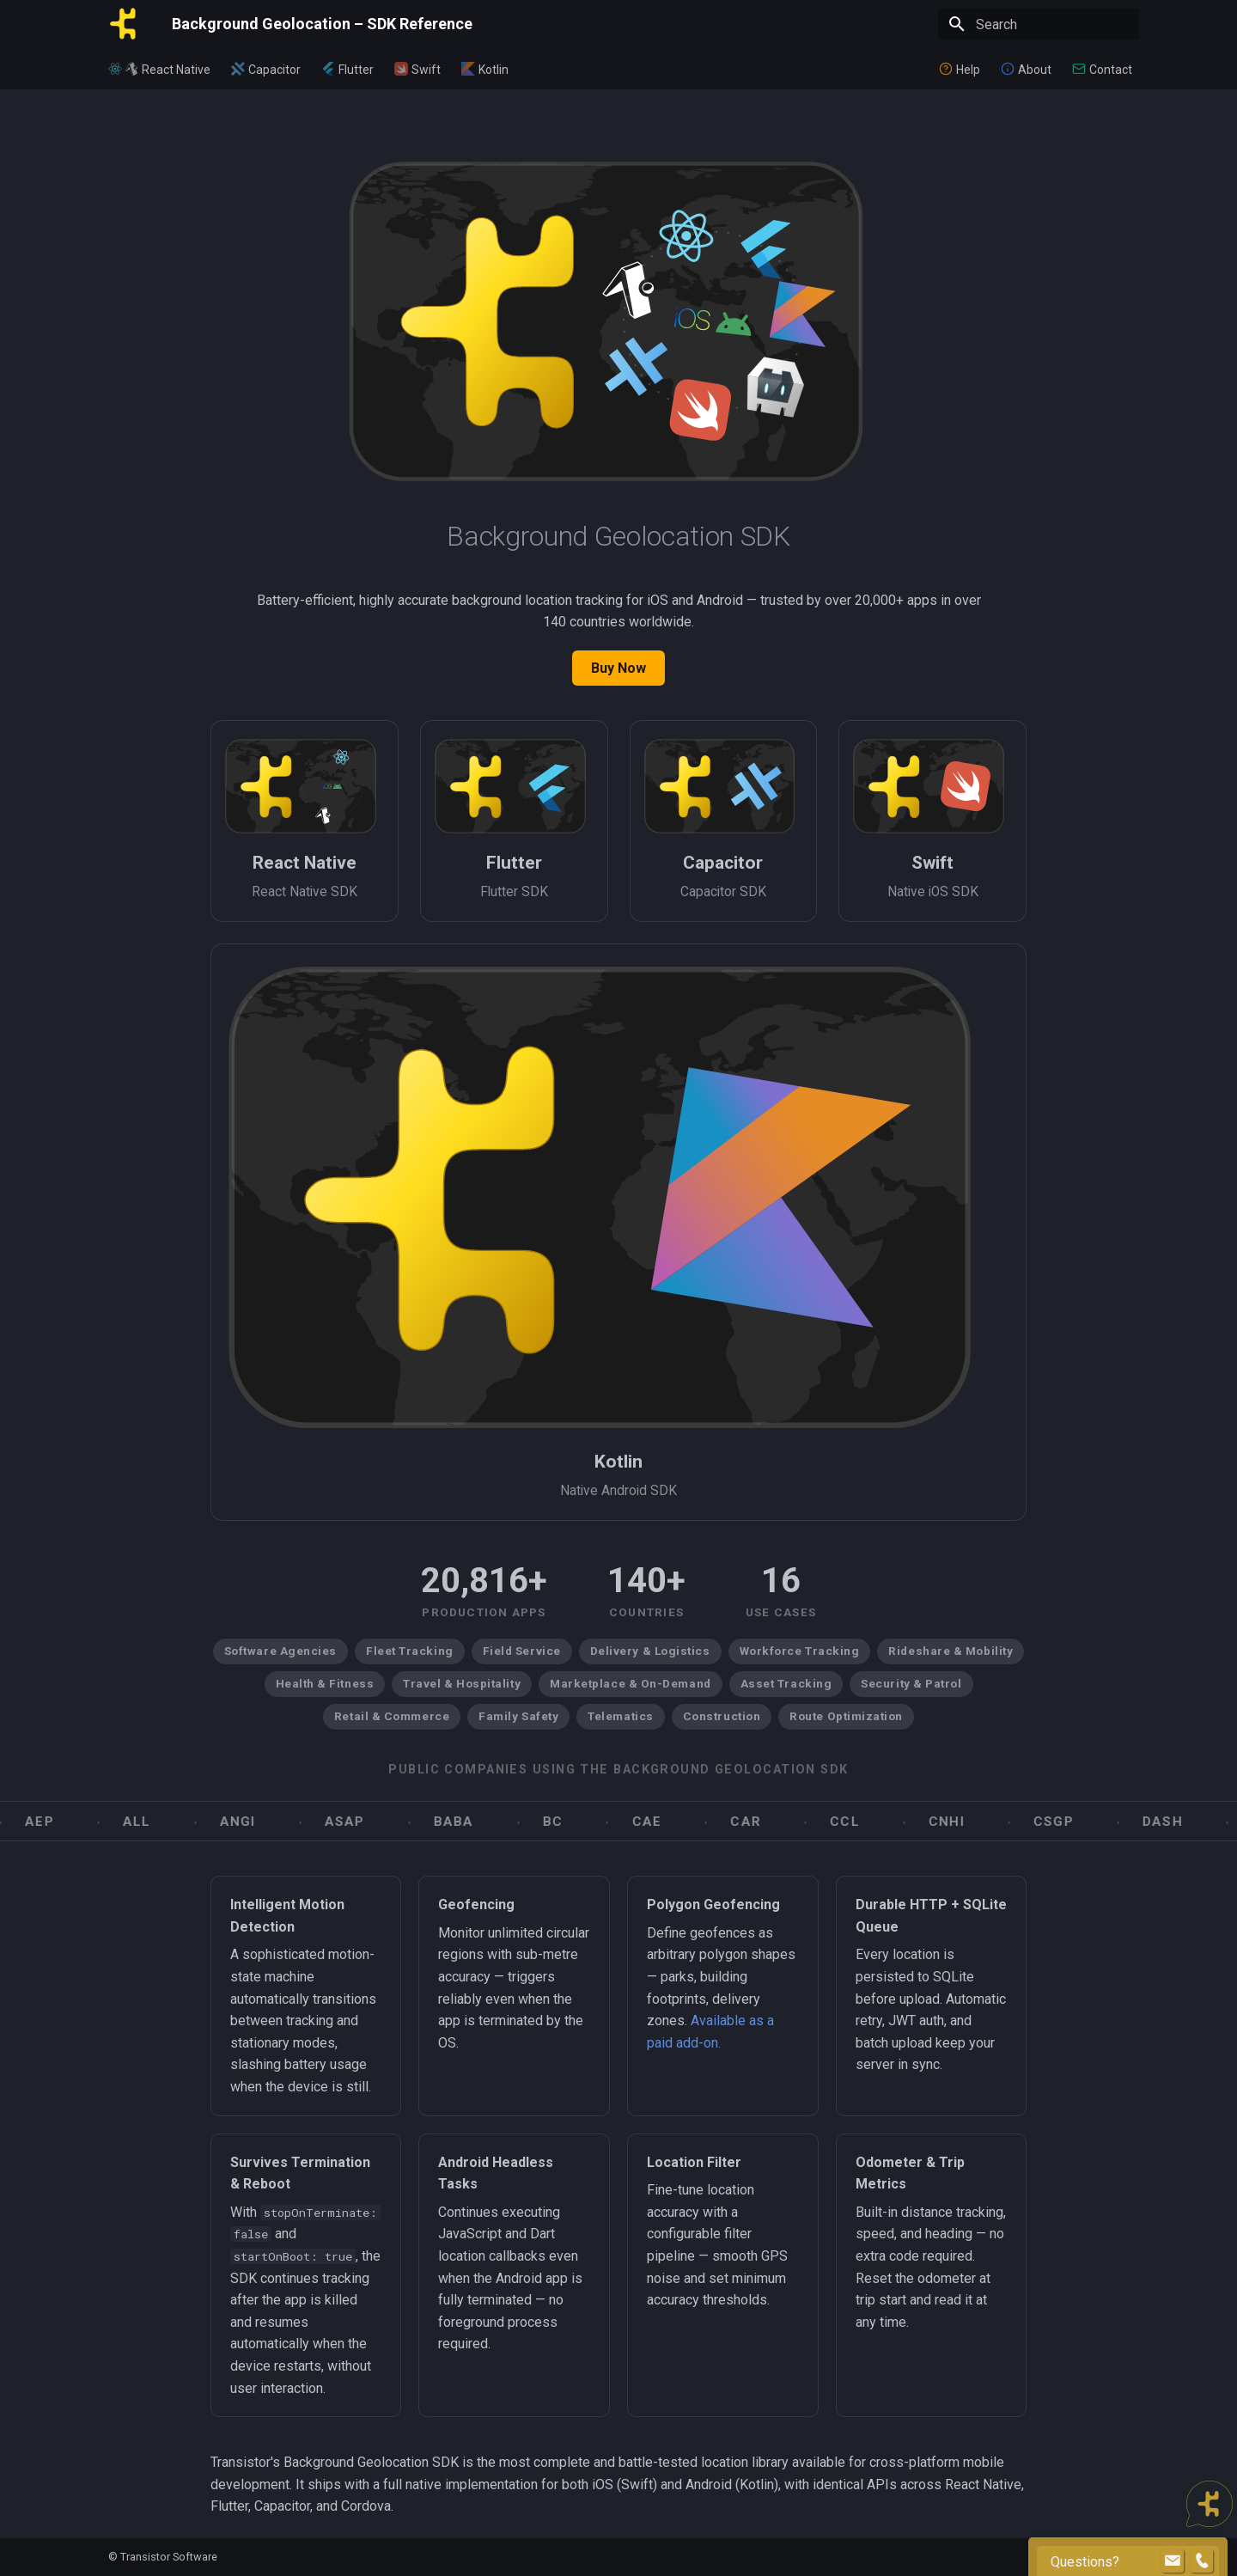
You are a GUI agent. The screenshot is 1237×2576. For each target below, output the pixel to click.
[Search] (1038, 24)
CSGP (1076, 1821)
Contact (1110, 69)
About (1034, 69)
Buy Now (618, 668)
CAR (768, 1821)
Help (968, 69)
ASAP (367, 1821)
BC (575, 1821)
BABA (476, 1821)
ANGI (260, 1821)
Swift (426, 69)
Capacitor (274, 69)
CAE (670, 1821)
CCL (867, 1821)
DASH (1185, 1821)
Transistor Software (168, 2556)
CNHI (969, 1821)
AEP (61, 1821)
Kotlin (493, 69)
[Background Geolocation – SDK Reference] (126, 24)
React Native (176, 69)
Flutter (356, 69)
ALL (159, 1821)
